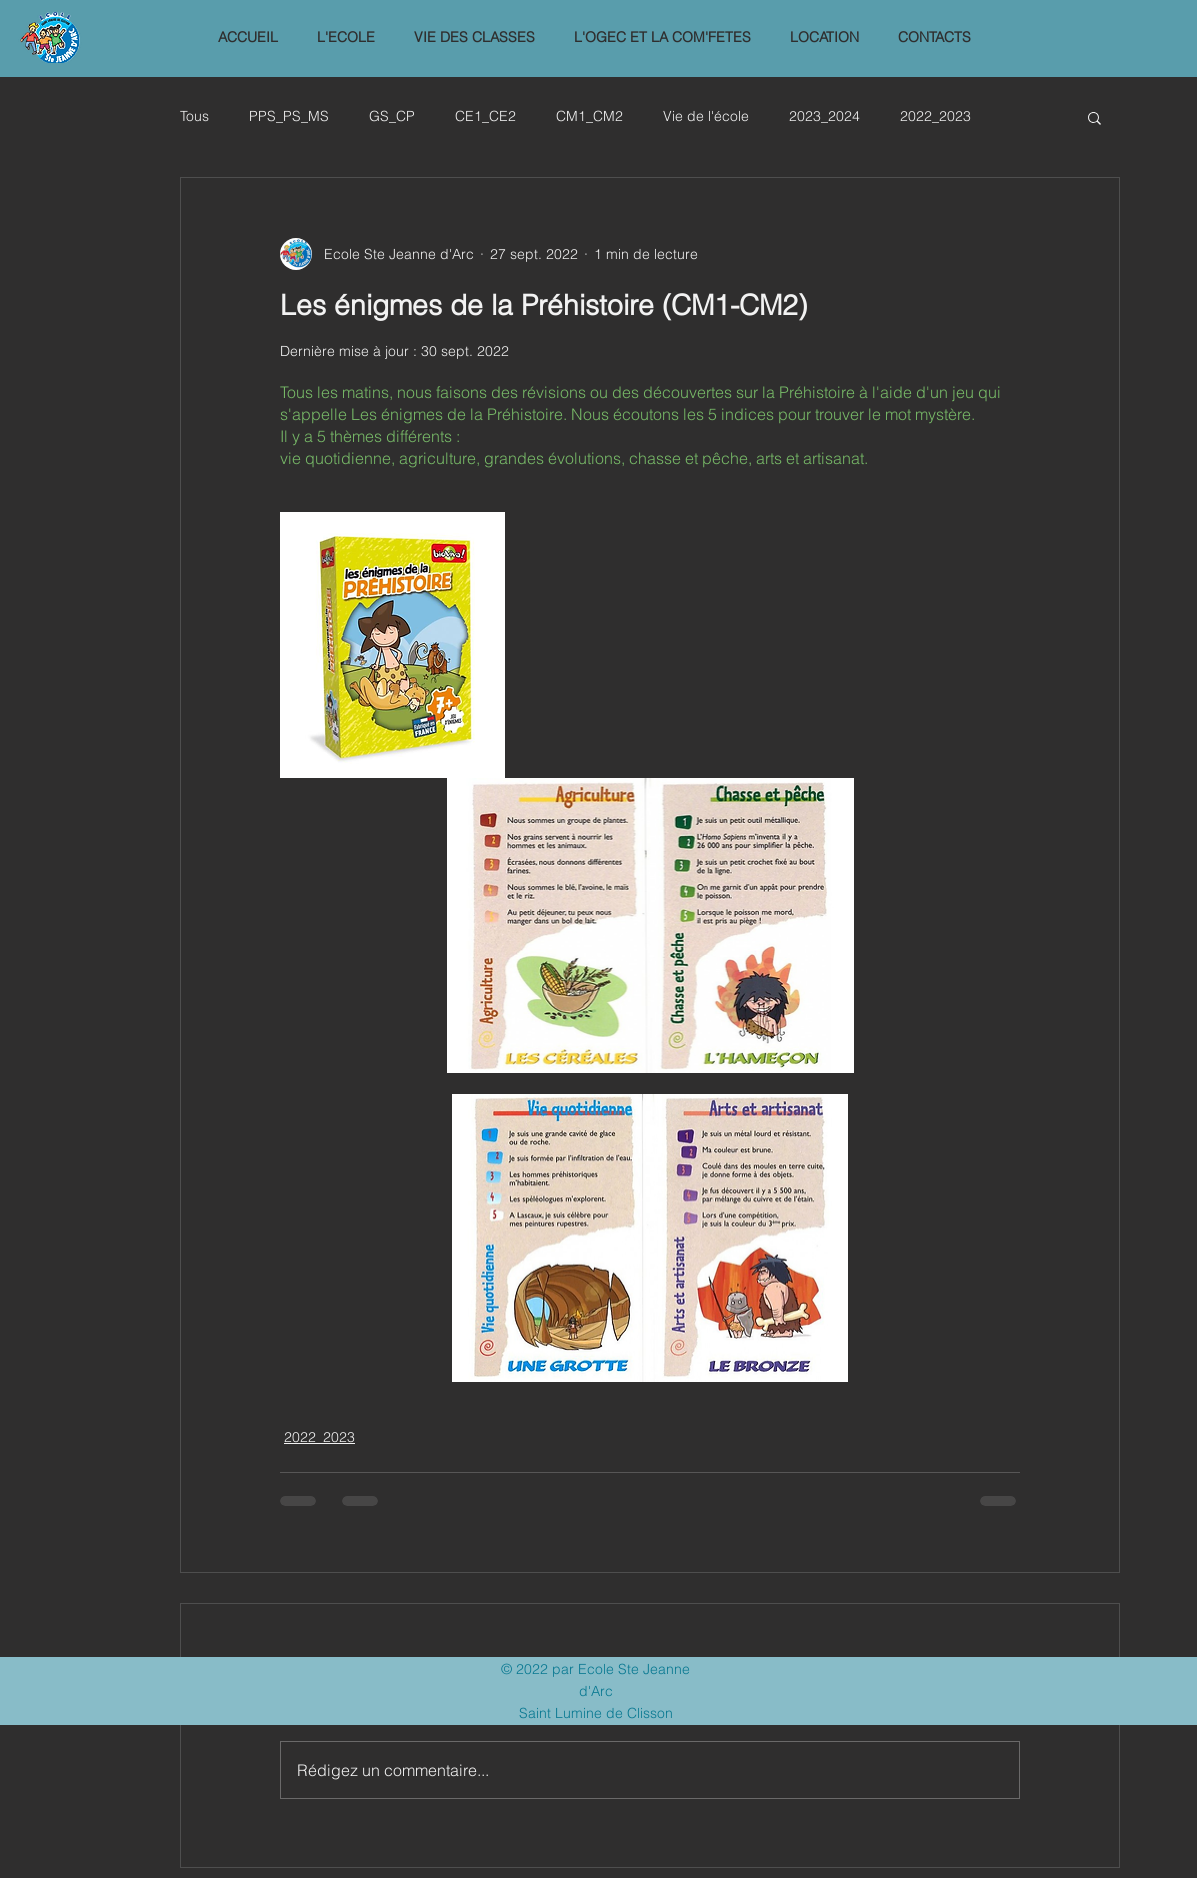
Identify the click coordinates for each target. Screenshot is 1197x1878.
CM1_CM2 (589, 116)
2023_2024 (824, 116)
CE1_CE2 (485, 116)
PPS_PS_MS (289, 116)
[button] (346, 37)
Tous (194, 116)
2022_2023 (935, 116)
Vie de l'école (706, 116)
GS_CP (392, 116)
